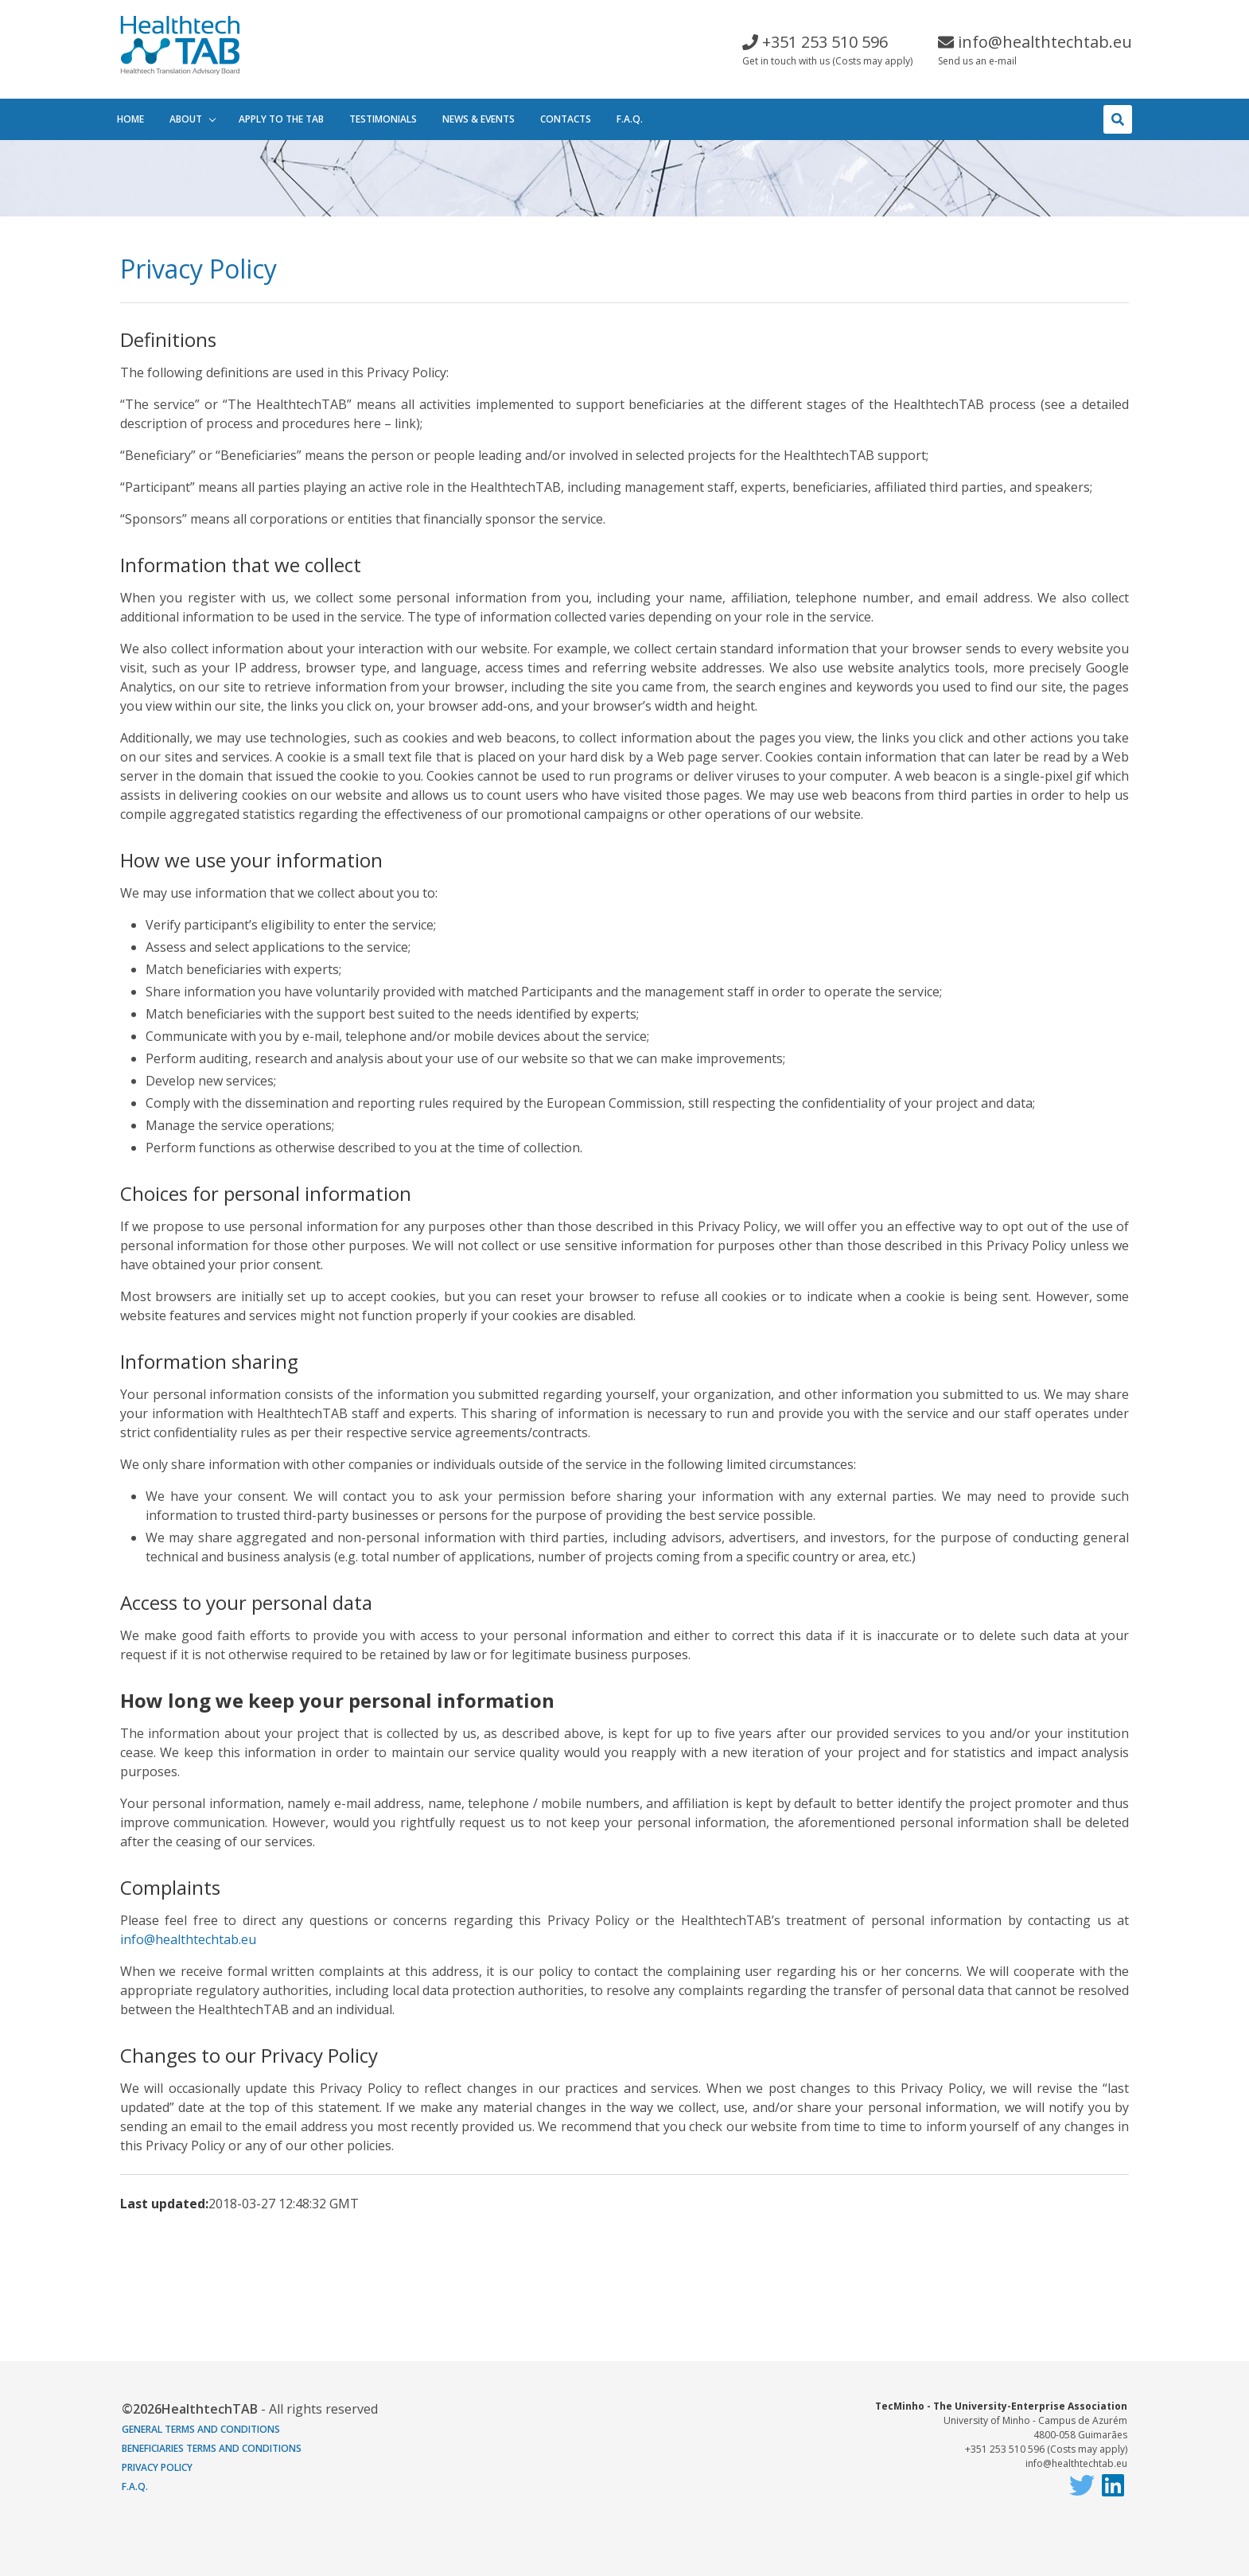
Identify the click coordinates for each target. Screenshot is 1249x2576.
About (185, 119)
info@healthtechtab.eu (188, 1939)
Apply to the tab (281, 119)
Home (130, 119)
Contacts (565, 119)
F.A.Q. (630, 119)
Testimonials (383, 119)
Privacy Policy (157, 2467)
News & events (478, 119)
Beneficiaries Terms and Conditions (212, 2448)
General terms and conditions (201, 2429)
